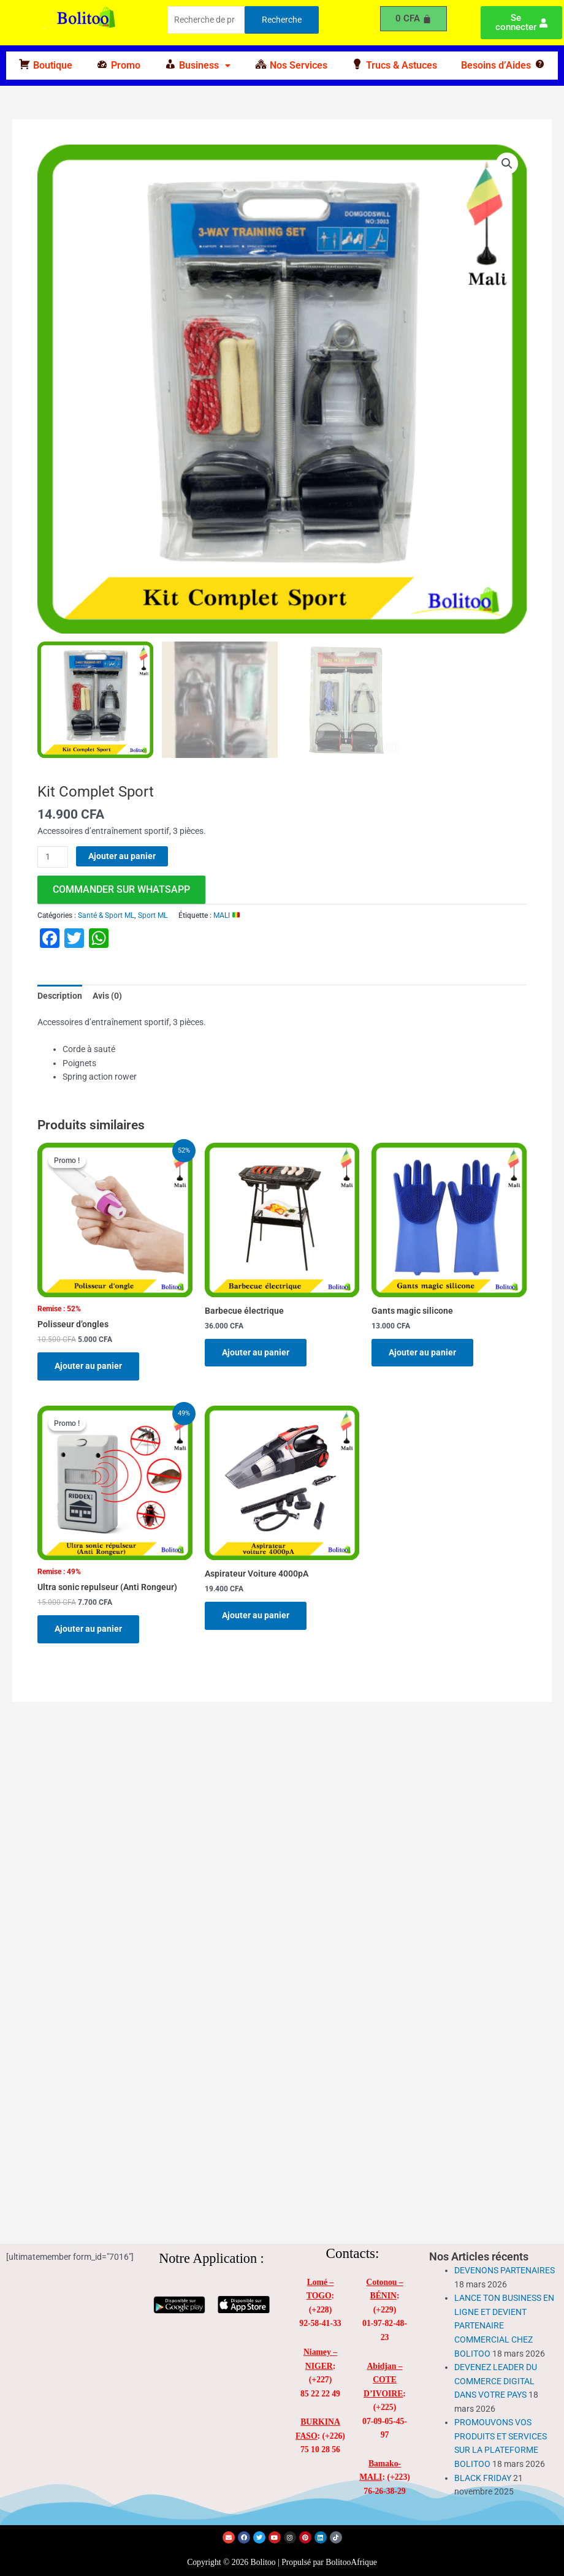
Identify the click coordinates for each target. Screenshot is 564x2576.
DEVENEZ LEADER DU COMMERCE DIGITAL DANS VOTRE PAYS (495, 2381)
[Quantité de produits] (52, 857)
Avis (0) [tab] (107, 996)
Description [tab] (59, 996)
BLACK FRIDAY (482, 2478)
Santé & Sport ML (106, 915)
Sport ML (152, 915)
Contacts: (352, 2253)
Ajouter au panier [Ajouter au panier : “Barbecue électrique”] (255, 1352)
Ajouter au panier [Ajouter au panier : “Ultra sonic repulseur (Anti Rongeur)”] (88, 1629)
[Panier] (414, 18)
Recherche (282, 20)
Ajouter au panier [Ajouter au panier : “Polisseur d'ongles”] (88, 1366)
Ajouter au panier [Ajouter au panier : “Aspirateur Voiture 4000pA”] (255, 1615)
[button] (198, 65)
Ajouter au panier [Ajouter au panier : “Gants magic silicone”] (422, 1352)
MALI (226, 915)
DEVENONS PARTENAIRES (504, 2270)
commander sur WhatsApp (121, 889)
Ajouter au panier (122, 856)
